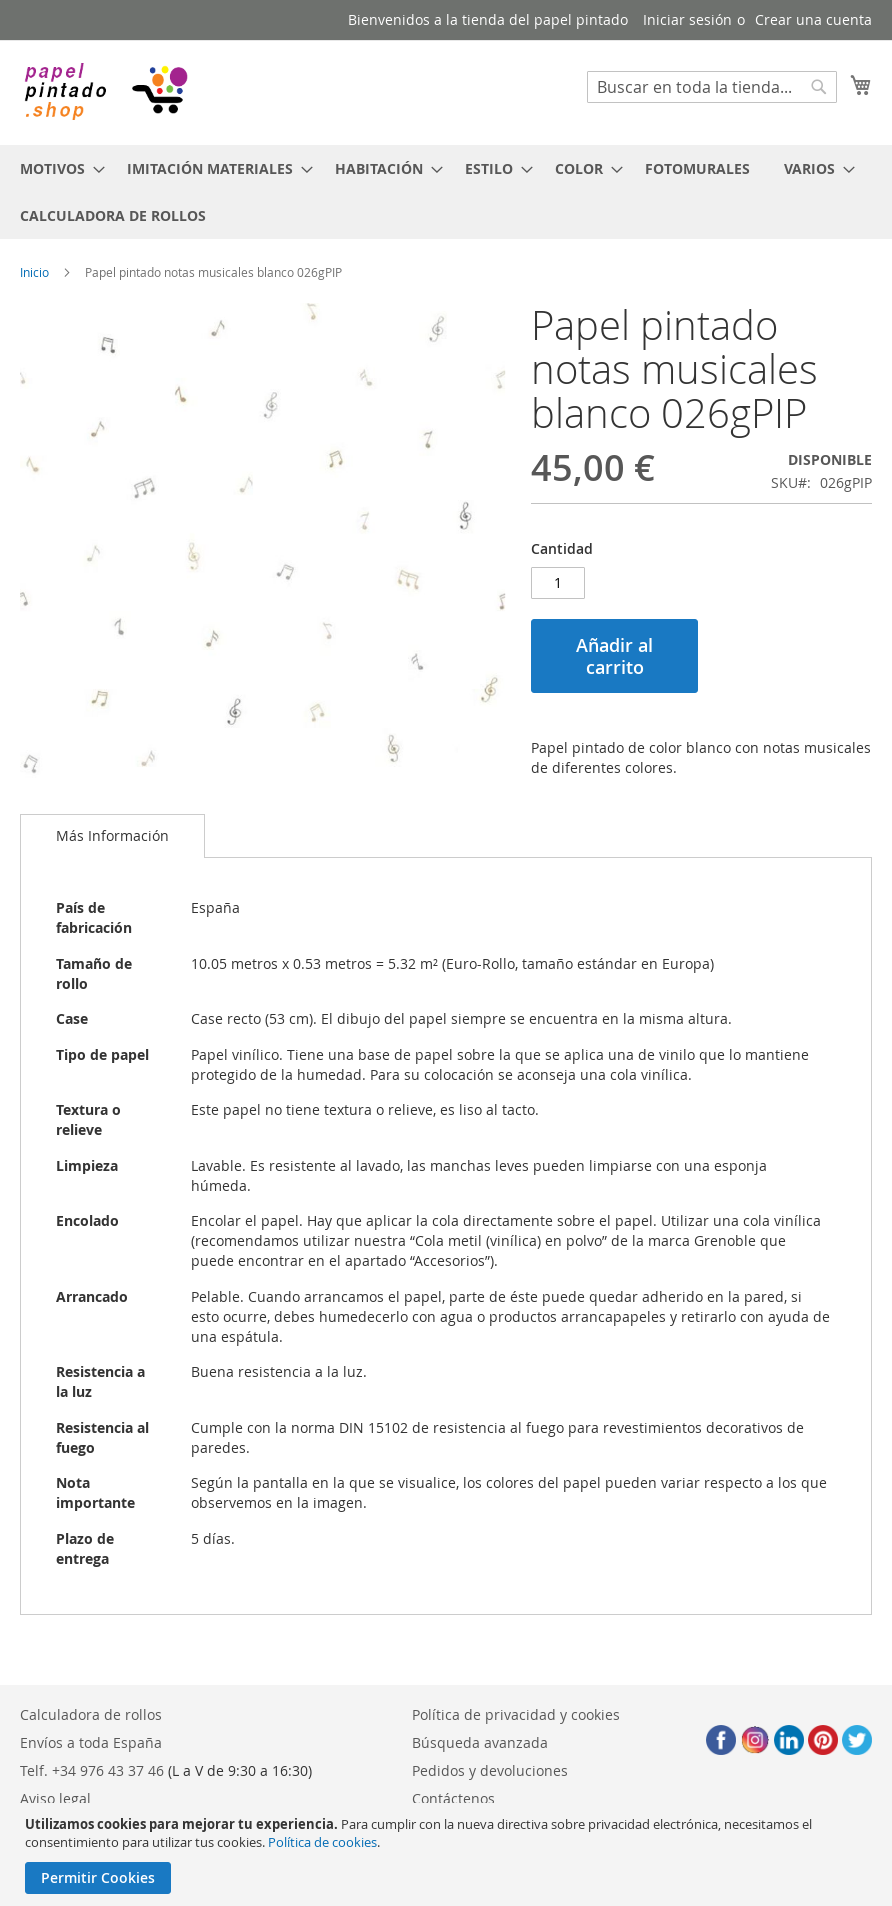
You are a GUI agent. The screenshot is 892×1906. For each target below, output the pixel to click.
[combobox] (712, 87)
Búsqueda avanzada (480, 1742)
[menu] (446, 192)
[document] (448, 1854)
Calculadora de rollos (91, 1714)
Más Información (112, 835)
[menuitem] (56, 168)
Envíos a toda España (91, 1742)
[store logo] (105, 91)
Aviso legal (55, 1798)
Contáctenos (453, 1798)
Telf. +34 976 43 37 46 (92, 1770)
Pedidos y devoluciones (490, 1770)
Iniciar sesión (687, 19)
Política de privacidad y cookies (516, 1714)
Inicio (34, 272)
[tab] (112, 836)
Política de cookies (322, 1842)
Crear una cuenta (813, 19)
